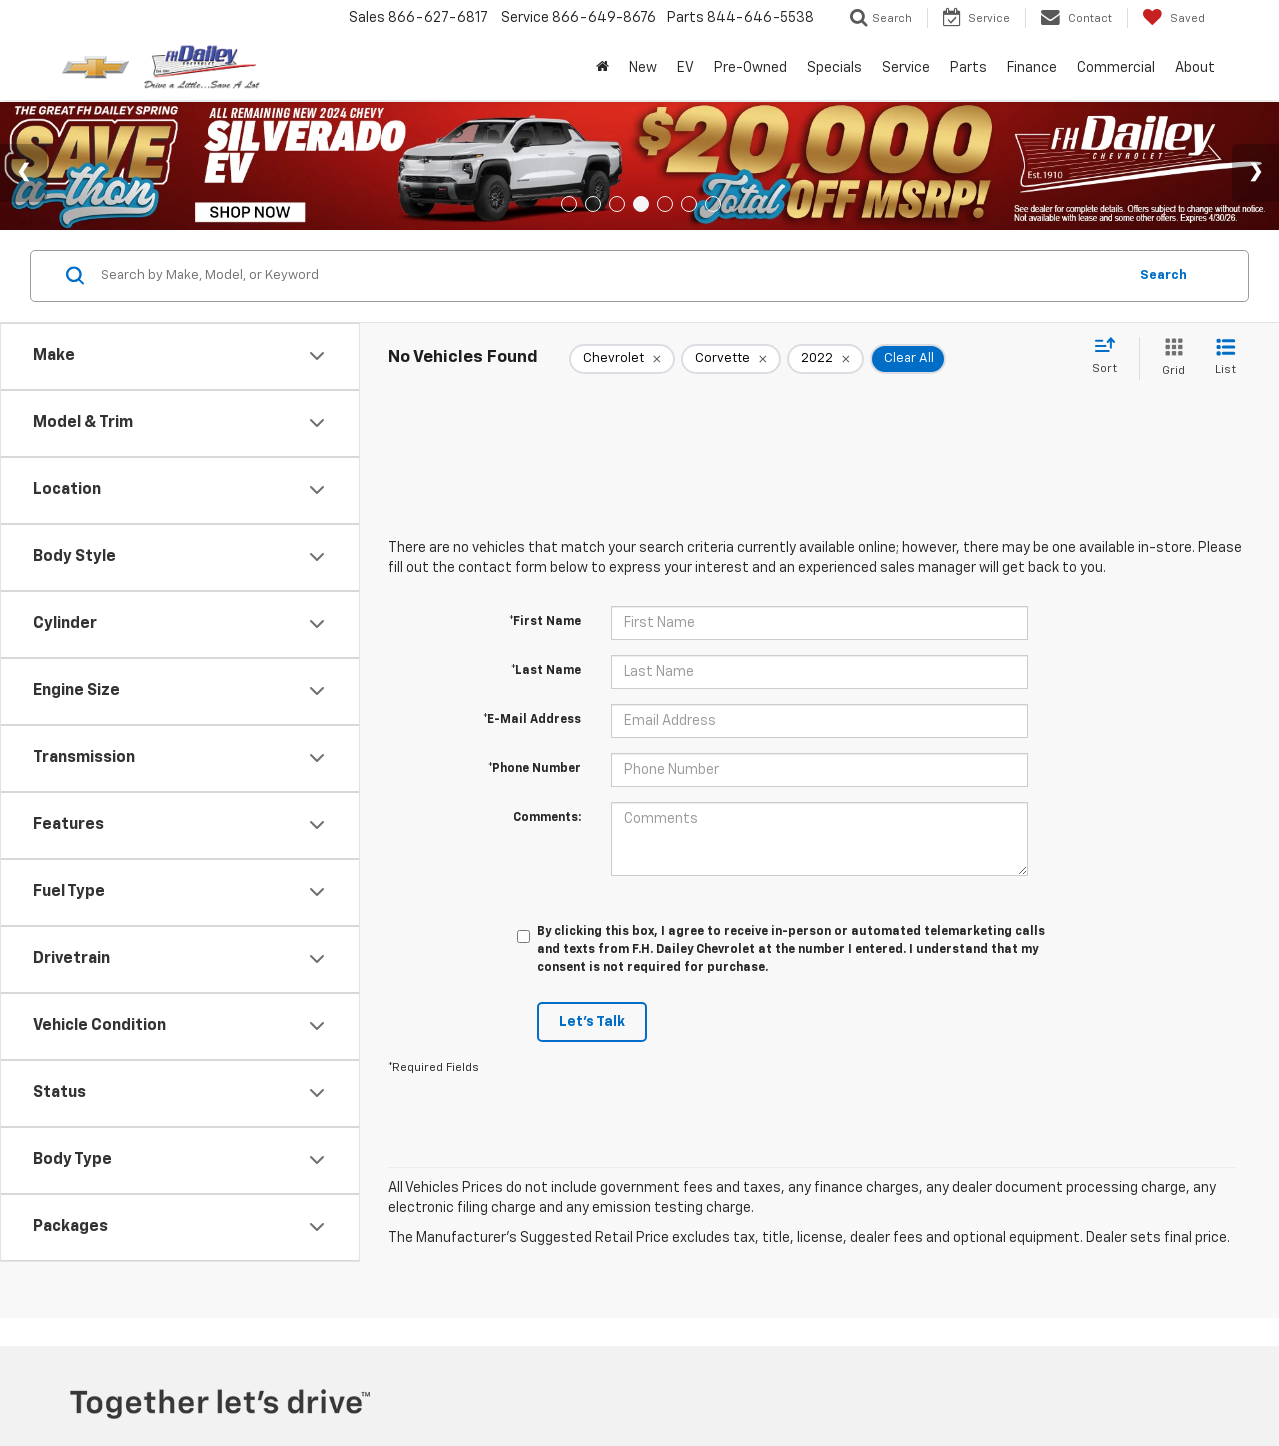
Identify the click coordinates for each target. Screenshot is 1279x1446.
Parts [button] (968, 68)
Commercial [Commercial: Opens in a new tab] (1116, 68)
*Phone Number (534, 769)
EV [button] (685, 68)
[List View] (1225, 358)
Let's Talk (592, 1022)
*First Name (545, 622)
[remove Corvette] (731, 359)
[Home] (602, 68)
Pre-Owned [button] (750, 68)
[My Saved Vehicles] (1173, 18)
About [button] (1195, 68)
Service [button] (906, 68)
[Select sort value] (1110, 357)
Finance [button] (1032, 68)
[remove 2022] (825, 359)
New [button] (643, 68)
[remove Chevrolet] (622, 359)
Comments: (547, 818)
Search (1163, 275)
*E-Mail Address (532, 720)
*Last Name (546, 671)
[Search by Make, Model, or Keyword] (611, 276)
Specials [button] (834, 68)
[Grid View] (1169, 358)
